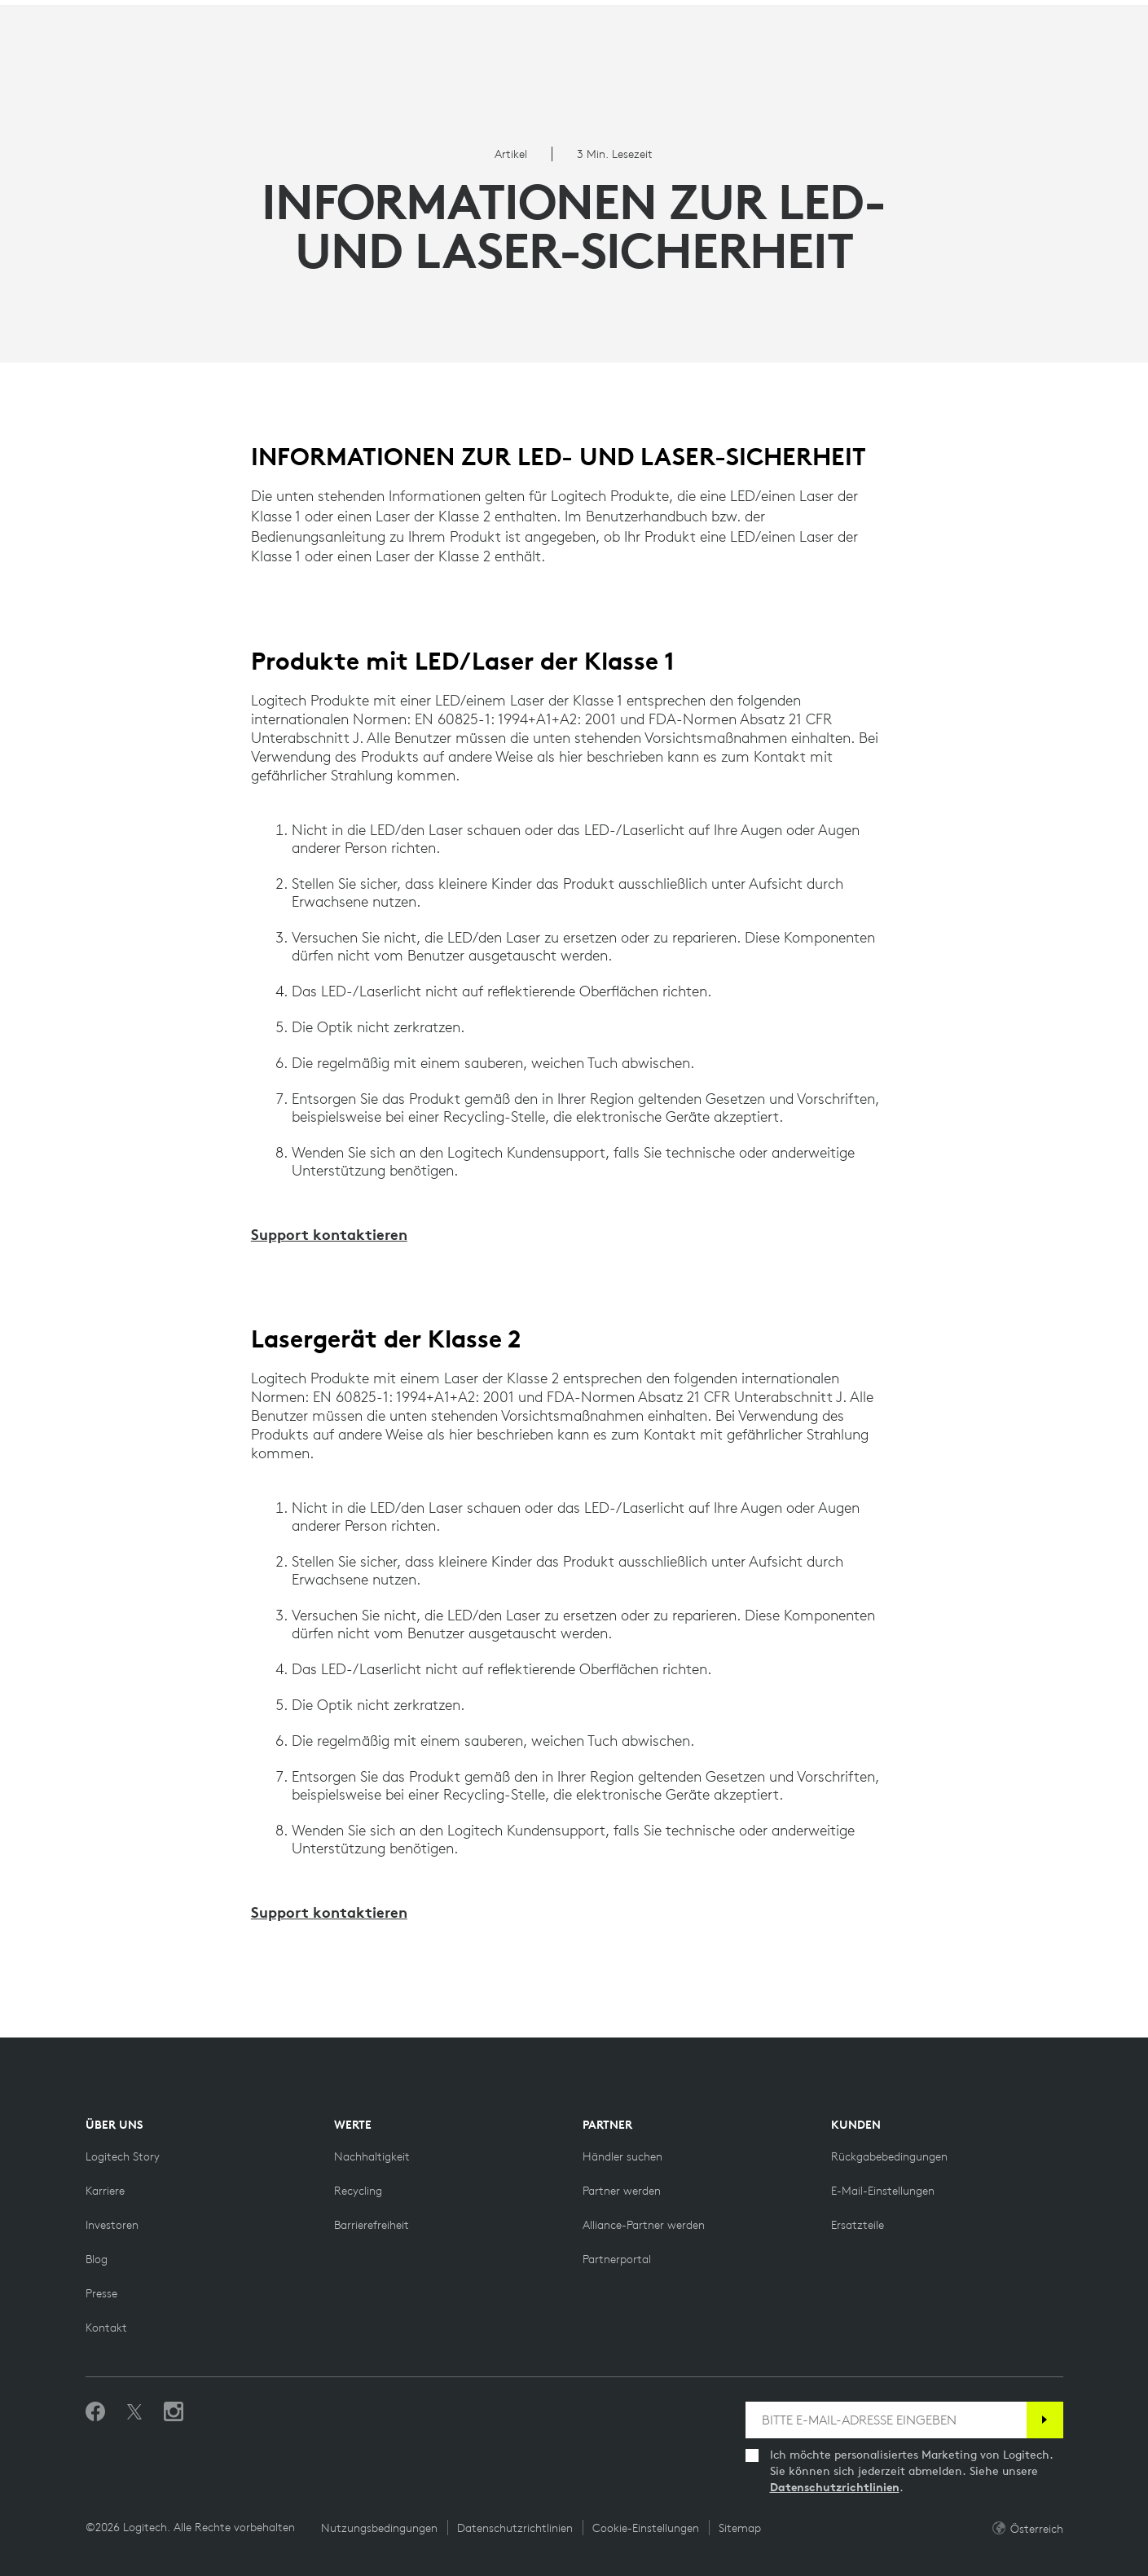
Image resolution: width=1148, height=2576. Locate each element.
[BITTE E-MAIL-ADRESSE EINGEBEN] (886, 2420)
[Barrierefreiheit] (371, 2225)
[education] (304, 15)
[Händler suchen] (622, 2156)
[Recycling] (358, 2190)
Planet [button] (235, 53)
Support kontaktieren (329, 1234)
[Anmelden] (1045, 2420)
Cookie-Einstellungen (645, 2528)
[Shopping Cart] (1089, 56)
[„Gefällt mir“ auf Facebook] (95, 2412)
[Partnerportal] (617, 2259)
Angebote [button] (420, 53)
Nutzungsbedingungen (379, 2528)
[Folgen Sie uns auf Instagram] (173, 2412)
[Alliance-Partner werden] (644, 2225)
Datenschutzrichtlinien (834, 2487)
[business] (228, 15)
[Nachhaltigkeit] (372, 2156)
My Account (1050, 56)
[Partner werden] (622, 2190)
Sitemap (740, 2528)
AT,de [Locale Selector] (1081, 16)
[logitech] (78, 15)
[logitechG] (150, 15)
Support (1008, 16)
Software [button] (322, 53)
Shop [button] (163, 53)
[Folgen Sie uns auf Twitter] (134, 2412)
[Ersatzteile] (857, 2225)
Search (944, 55)
